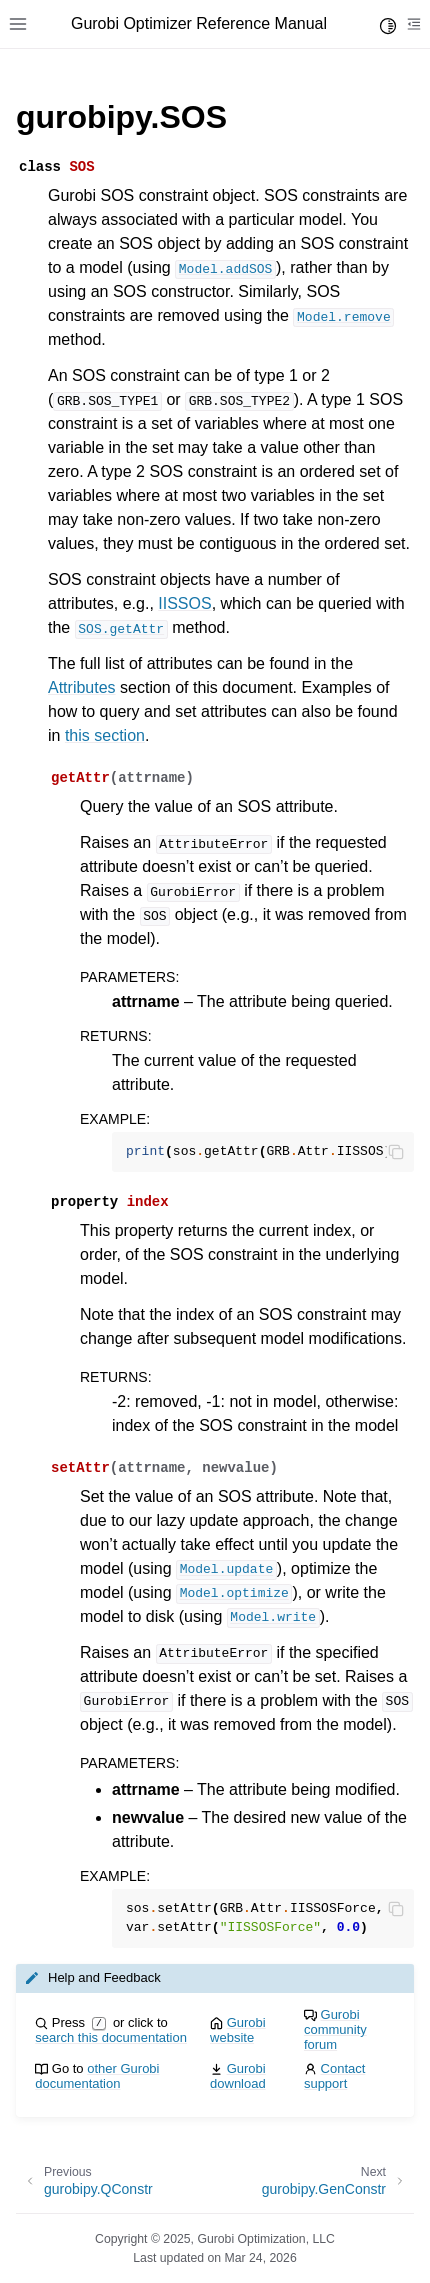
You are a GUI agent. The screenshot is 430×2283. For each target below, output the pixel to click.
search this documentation (111, 2037)
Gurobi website (238, 2030)
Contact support (334, 2076)
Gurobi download (238, 2076)
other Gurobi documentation (97, 2076)
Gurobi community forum (335, 2029)
